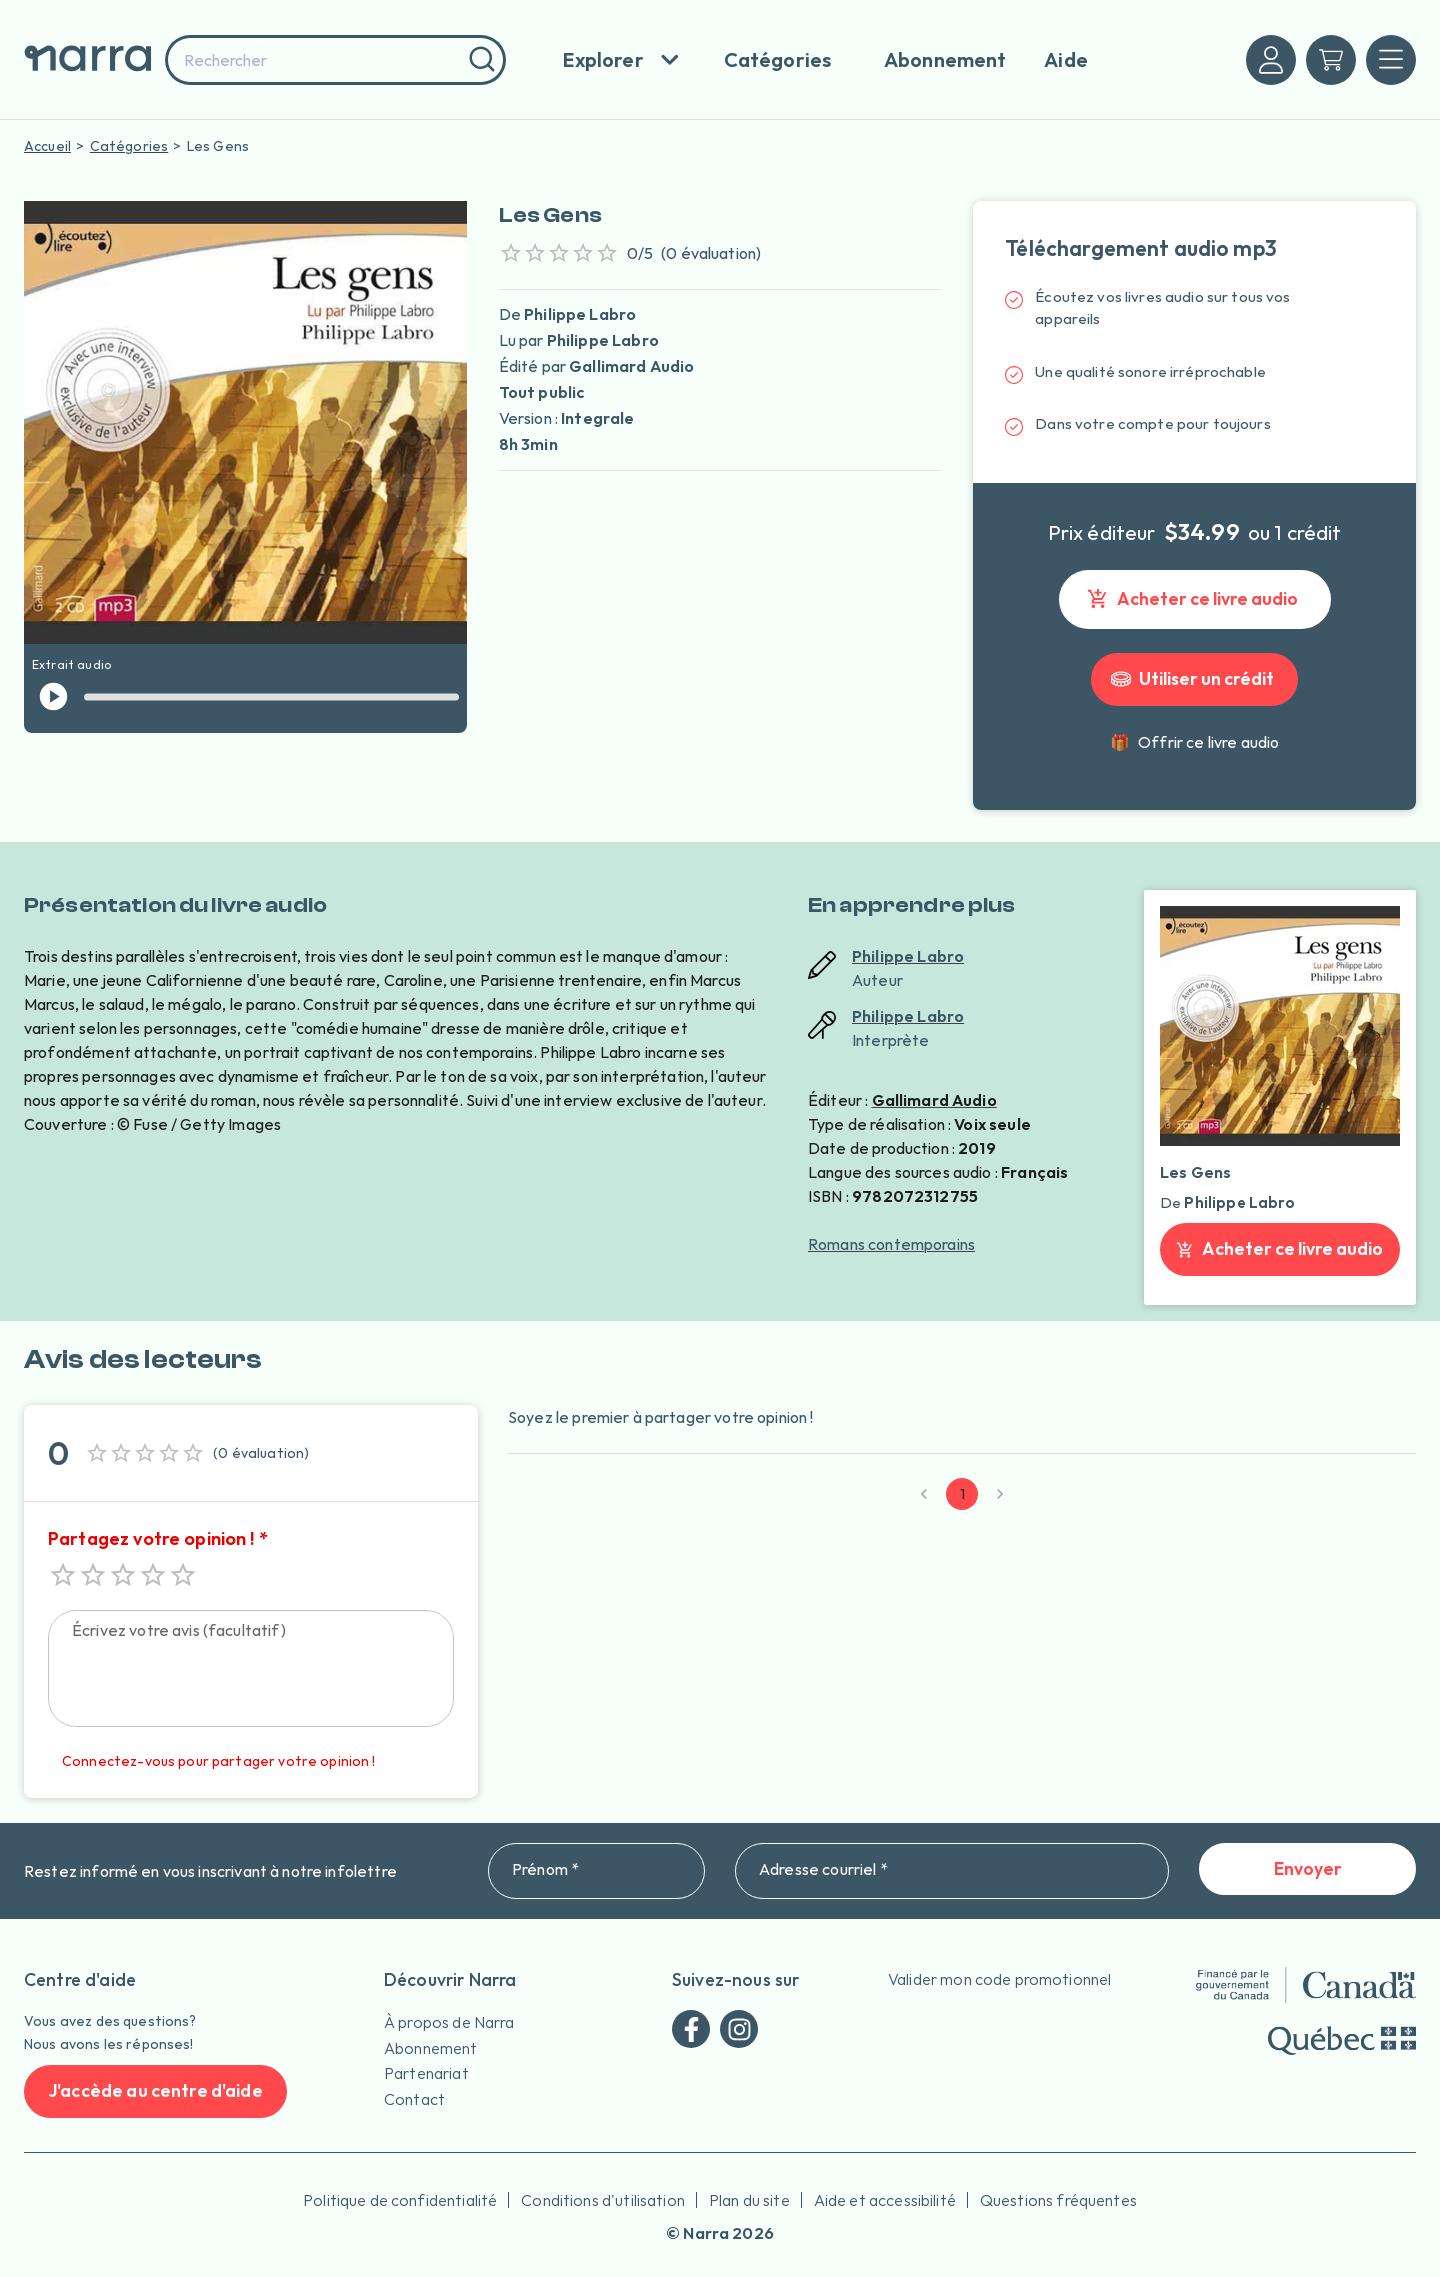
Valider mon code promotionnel (999, 1979)
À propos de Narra (449, 2022)
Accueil (47, 146)
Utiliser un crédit (1194, 679)
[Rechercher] (479, 60)
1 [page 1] (962, 1494)
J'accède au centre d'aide (155, 2091)
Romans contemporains (891, 1244)
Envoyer (1307, 1869)
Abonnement (431, 2048)
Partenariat (426, 2073)
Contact (414, 2099)
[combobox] (335, 60)
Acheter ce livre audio (1195, 599)
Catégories (129, 146)
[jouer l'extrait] (53, 696)
